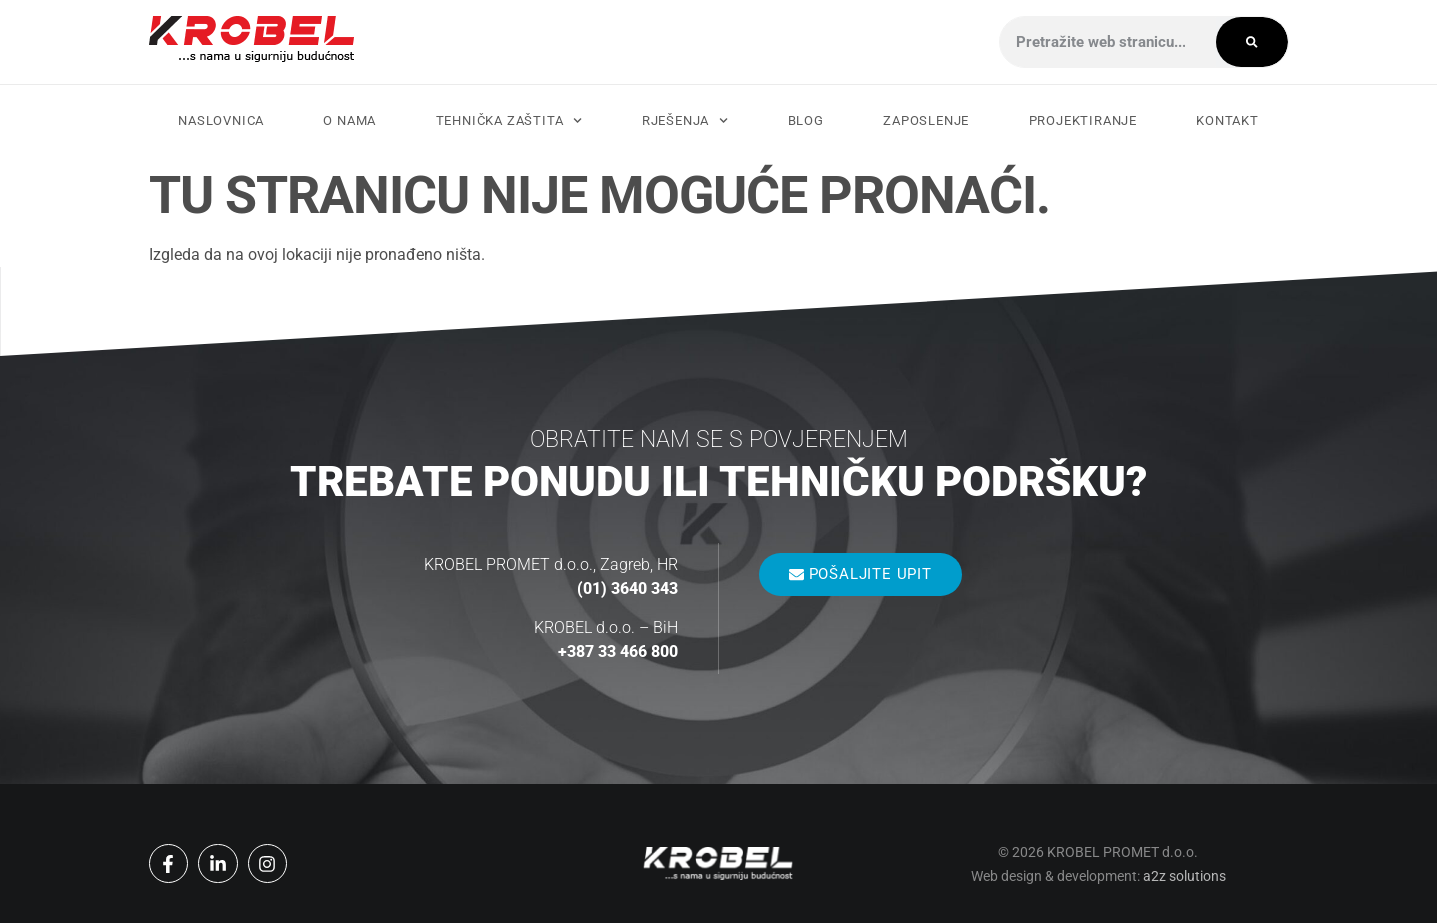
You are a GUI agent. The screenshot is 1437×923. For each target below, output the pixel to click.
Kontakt (1227, 120)
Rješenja (685, 120)
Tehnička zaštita (509, 120)
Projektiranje (1083, 120)
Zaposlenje (926, 120)
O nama (349, 120)
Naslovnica (221, 120)
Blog (806, 120)
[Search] (1252, 42)
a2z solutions (1184, 876)
